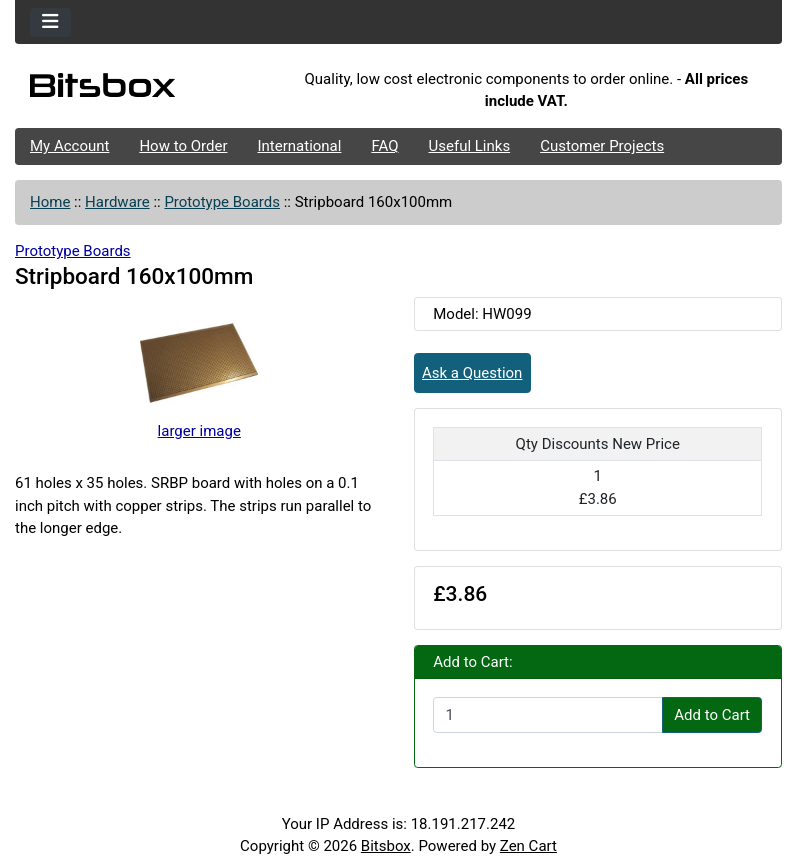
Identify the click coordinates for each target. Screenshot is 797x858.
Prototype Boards (222, 202)
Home (50, 202)
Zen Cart (528, 846)
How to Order (183, 146)
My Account (69, 146)
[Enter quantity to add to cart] (548, 715)
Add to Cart (712, 715)
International (299, 146)
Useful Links (470, 146)
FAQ (384, 146)
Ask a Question (472, 373)
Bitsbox (386, 846)
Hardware (117, 202)
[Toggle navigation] (50, 22)
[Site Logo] (143, 90)
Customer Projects (602, 146)
